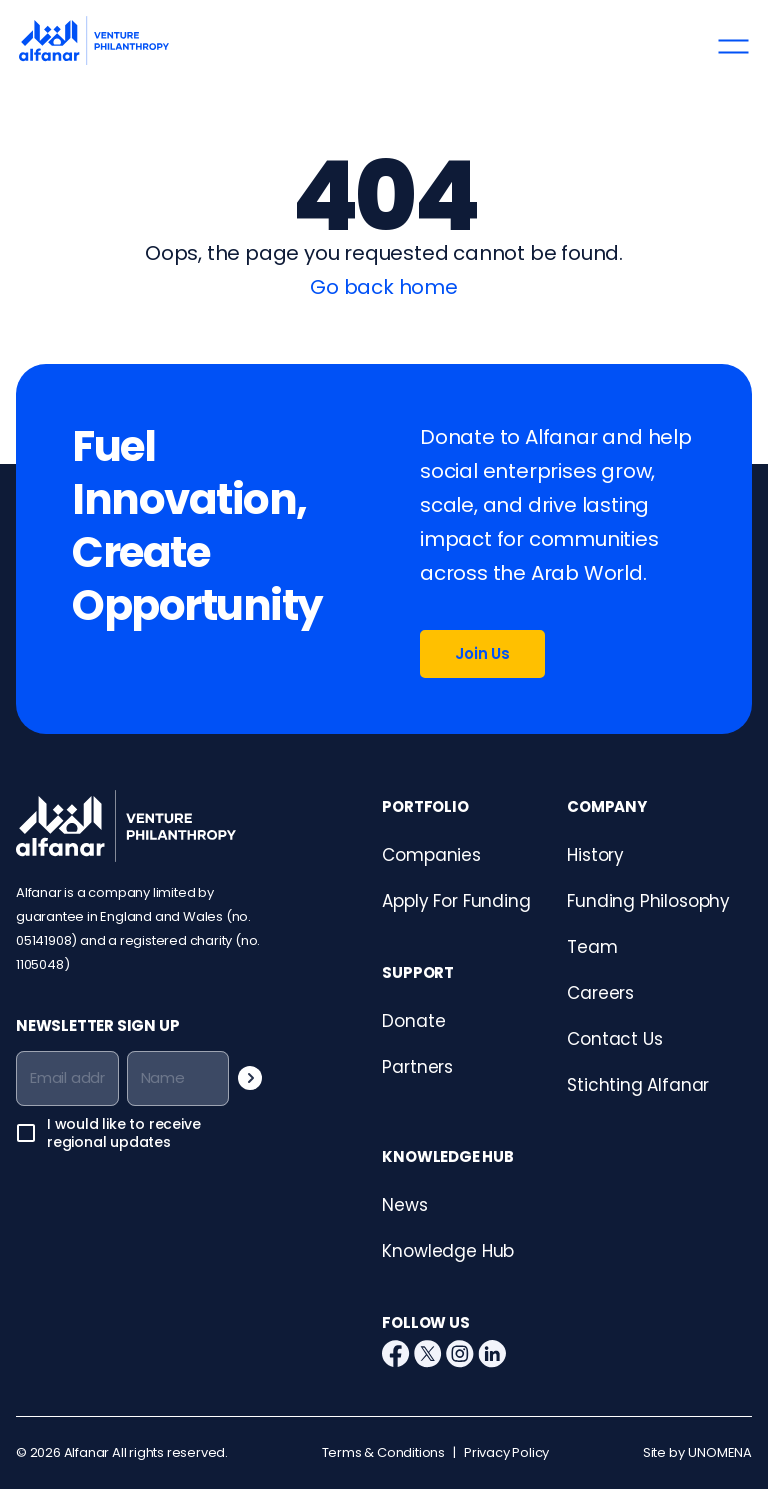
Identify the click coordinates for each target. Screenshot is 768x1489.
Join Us (482, 653)
